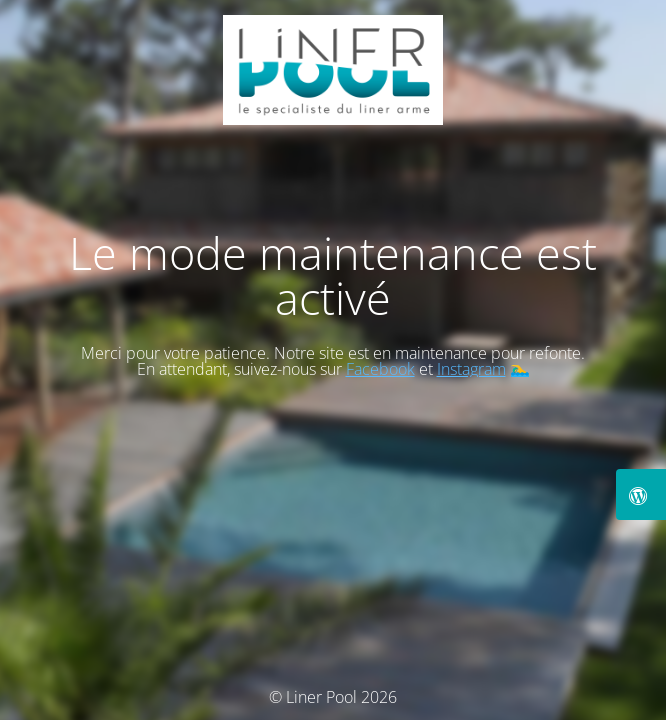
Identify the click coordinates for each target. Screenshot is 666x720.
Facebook (380, 369)
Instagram (471, 369)
